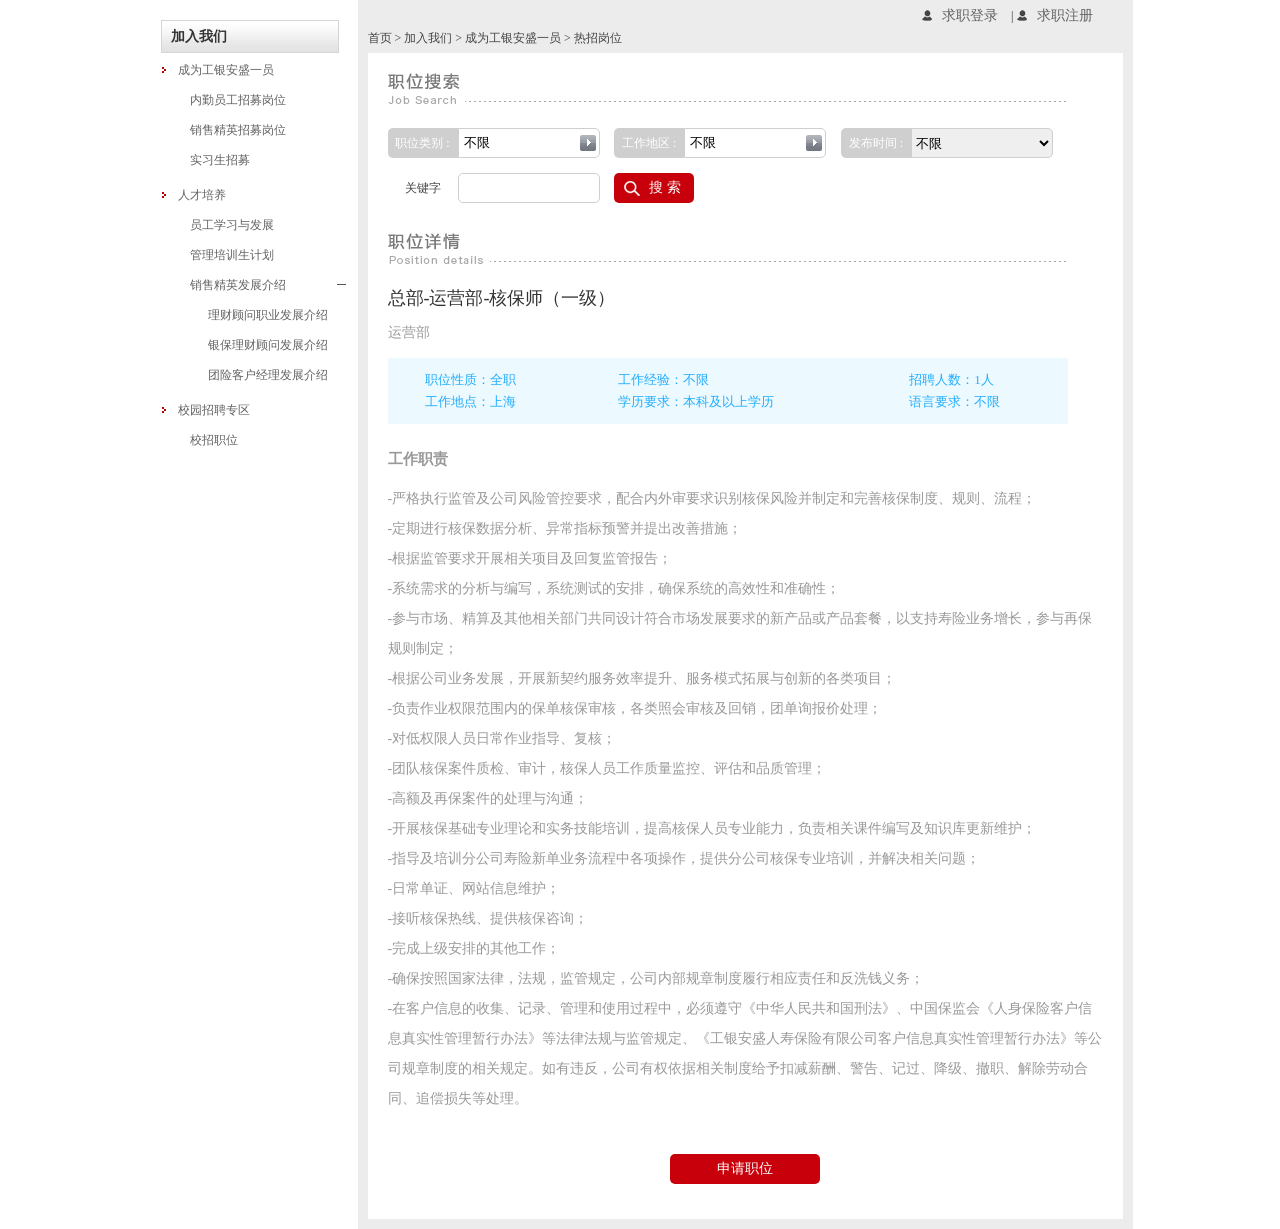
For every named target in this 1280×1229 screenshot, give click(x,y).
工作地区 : (649, 143)
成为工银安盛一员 (226, 70)
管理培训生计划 (232, 255)
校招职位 (214, 440)
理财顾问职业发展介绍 (268, 315)
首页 (380, 38)
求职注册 (1065, 15)
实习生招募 (220, 160)
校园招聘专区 (214, 410)
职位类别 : (422, 143)
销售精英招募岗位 (238, 130)
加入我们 (428, 38)
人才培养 (202, 195)
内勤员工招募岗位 (238, 100)
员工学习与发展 (232, 225)
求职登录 (970, 15)
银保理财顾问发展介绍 (268, 345)
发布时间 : (876, 143)
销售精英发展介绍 (268, 285)
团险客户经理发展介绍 (268, 375)
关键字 (423, 188)
